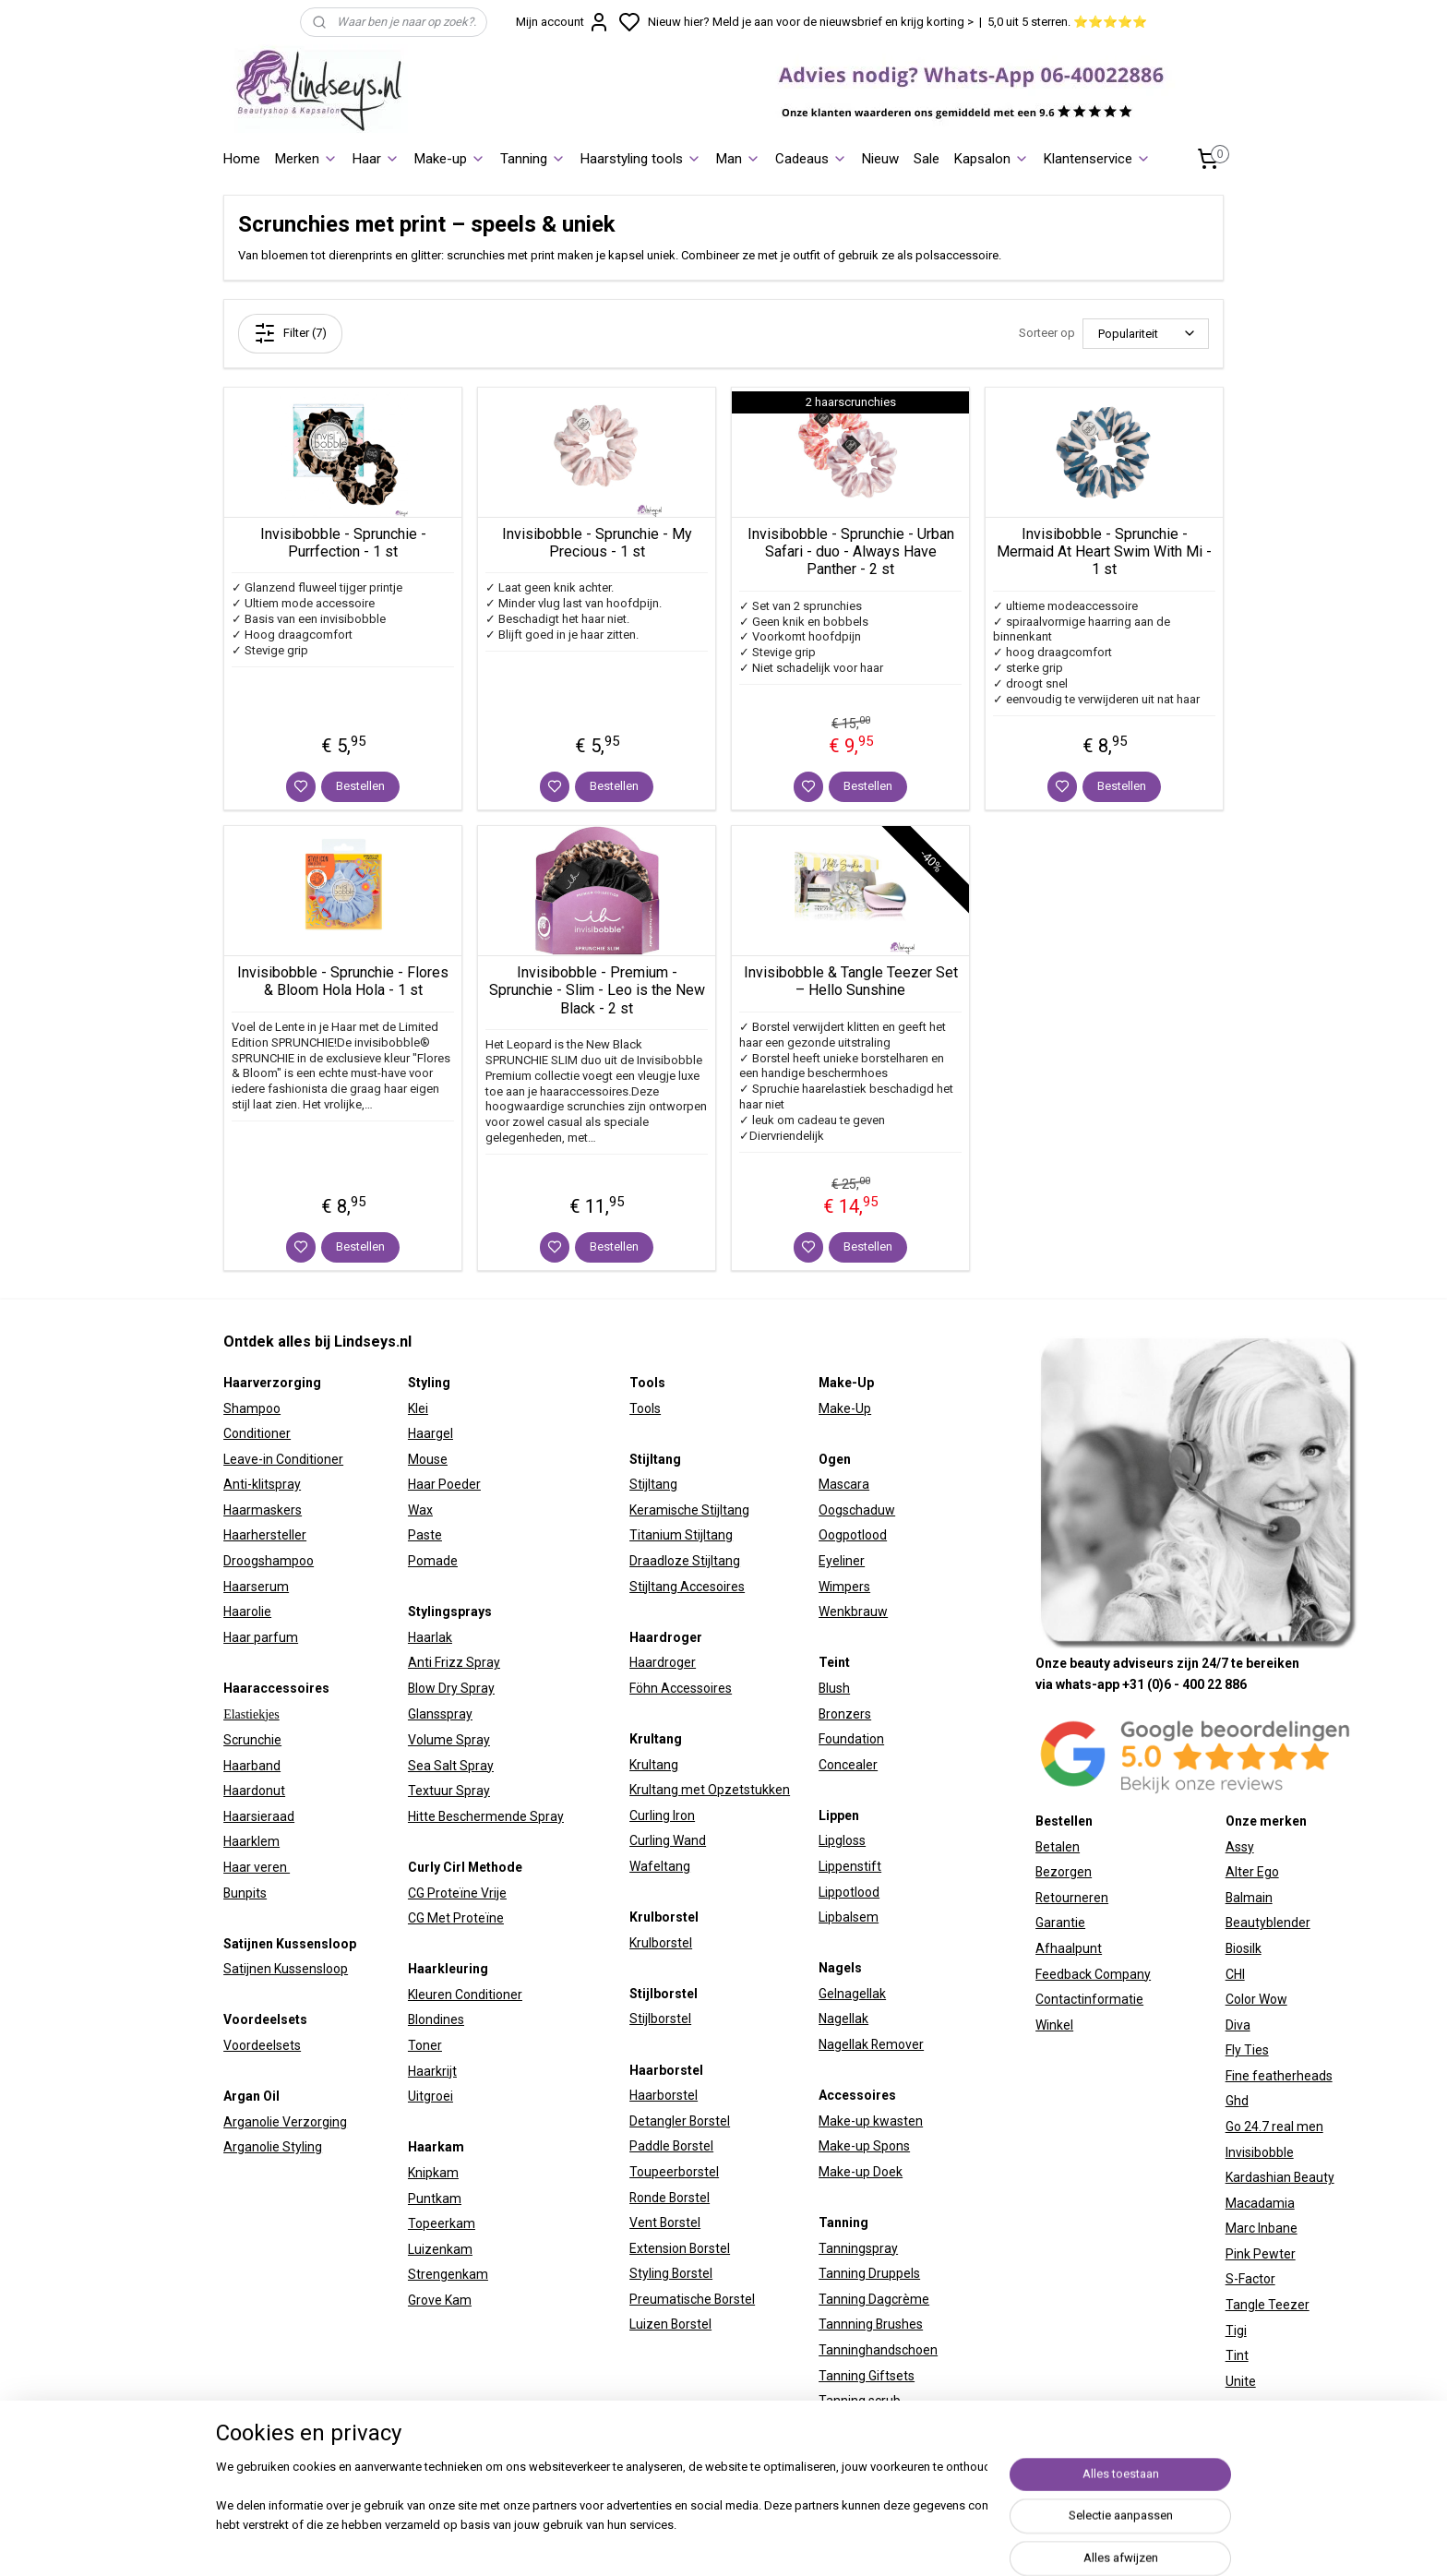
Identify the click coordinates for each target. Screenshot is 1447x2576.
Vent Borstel (664, 2222)
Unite (1241, 2381)
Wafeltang (659, 1866)
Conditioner (257, 1433)
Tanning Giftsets (867, 2375)
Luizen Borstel (670, 2324)
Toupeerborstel (674, 2171)
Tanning (533, 158)
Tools (645, 1408)
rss (924, 2542)
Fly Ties (1247, 2050)
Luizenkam (440, 2249)
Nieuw (880, 158)
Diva (1238, 2025)
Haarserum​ (256, 1586)
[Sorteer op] (1145, 333)
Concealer (848, 1764)
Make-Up (845, 1408)
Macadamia (1260, 2203)
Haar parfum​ (260, 1637)
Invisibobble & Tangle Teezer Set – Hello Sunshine (851, 981)
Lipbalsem (849, 1917)
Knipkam (433, 2172)
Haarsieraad (258, 1816)
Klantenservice (1097, 158)
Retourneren (1071, 1897)
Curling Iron (662, 1815)
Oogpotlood (853, 1535)
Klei (418, 1408)
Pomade (433, 1560)
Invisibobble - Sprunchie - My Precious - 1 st (597, 542)
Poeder (458, 1484)
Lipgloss (842, 1840)
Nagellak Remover (871, 2044)
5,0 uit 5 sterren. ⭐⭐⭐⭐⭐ (1067, 22)
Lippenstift (850, 1866)
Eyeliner (842, 1560)
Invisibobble (1260, 2152)
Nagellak (843, 2018)
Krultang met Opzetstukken (709, 1789)
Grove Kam (440, 2300)
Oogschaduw (857, 1510)
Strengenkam (448, 2274)
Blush (834, 1688)
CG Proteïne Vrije (457, 1893)
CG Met (430, 1918)
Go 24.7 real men (1274, 2126)
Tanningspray (858, 2248)
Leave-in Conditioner (283, 1459)
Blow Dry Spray (451, 1688)
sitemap (889, 2542)
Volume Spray (449, 1739)
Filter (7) (290, 333)
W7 (1235, 2406)
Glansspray (440, 1714)
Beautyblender (1268, 1922)
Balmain (1249, 1897)
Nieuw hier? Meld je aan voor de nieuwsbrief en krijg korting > (811, 22)
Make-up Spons (864, 2146)
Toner (425, 2045)
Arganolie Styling (272, 2146)
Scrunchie (252, 1739)
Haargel (430, 1433)
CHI (1235, 1974)
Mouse (428, 1459)
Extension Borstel (679, 2248)
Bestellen (360, 786)
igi (1240, 2330)
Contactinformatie (1089, 1999)
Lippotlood (849, 1892)
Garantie (1060, 1922)
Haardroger (662, 1662)
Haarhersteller (264, 1535)
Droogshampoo (268, 1560)
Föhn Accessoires (680, 1688)
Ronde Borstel (669, 2197)
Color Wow (1256, 1999)
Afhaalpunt (1068, 1948)
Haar (376, 158)
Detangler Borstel (679, 2121)
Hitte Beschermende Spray (486, 1816)
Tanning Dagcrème (874, 2299)
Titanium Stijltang (681, 1535)
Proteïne (478, 1918)
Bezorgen (1063, 1871)
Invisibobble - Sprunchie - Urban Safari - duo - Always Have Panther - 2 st (850, 551)
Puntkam (434, 2198)
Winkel (1054, 2025)
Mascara (844, 1484)
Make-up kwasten (871, 2121)
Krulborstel (660, 1942)
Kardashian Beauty (1280, 2177)
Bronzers (845, 1714)
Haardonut (254, 1790)
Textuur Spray (449, 1790)
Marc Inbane (1262, 2228)
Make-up (449, 158)
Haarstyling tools (640, 158)
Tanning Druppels (869, 2273)
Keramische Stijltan (685, 1510)
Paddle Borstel (671, 2146)
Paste (425, 1535)
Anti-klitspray (262, 1484)
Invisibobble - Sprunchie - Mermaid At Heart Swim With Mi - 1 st (1104, 551)
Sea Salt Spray (451, 1765)
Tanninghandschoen (878, 2349)
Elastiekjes (251, 1714)
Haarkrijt (432, 2071)
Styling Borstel (670, 2273)
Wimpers (844, 1586)
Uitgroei (430, 2096)
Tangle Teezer (1267, 2304)
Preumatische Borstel (692, 2299)
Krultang (653, 1764)
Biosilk (1244, 1948)
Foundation (851, 1738)
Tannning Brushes (871, 2324)
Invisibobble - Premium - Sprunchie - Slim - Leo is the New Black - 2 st (597, 990)
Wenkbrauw (853, 1611)
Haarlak (430, 1637)
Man (738, 158)
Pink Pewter (1261, 2254)
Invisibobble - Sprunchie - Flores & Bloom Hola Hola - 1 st (342, 981)
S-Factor (1250, 2278)
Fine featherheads (1279, 2075)
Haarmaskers (262, 1510)
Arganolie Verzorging (285, 2122)
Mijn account (563, 22)
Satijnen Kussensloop (285, 1968)
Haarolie (247, 1611)
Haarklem (251, 1841)
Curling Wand (667, 1840)
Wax (420, 1510)
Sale (926, 158)
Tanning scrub (860, 2400)
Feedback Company (1093, 1974)
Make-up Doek (861, 2171)
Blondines (436, 2019)
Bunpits (245, 1893)
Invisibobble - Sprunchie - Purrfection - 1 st (343, 542)
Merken (306, 158)
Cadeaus (811, 158)
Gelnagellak (852, 1993)
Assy (1240, 1846)
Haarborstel (663, 2095)
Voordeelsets (262, 2045)
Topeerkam (441, 2223)
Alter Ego (1252, 1871)
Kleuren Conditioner (465, 1994)
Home (241, 158)
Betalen (1057, 1846)
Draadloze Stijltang (684, 1560)
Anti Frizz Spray (454, 1662)
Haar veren (256, 1867)
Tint (1237, 2355)
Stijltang (653, 1484)
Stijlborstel (660, 2018)
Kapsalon (991, 158)
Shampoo (252, 1408)
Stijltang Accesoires (687, 1586)
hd (1241, 2100)
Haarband (252, 1765)
